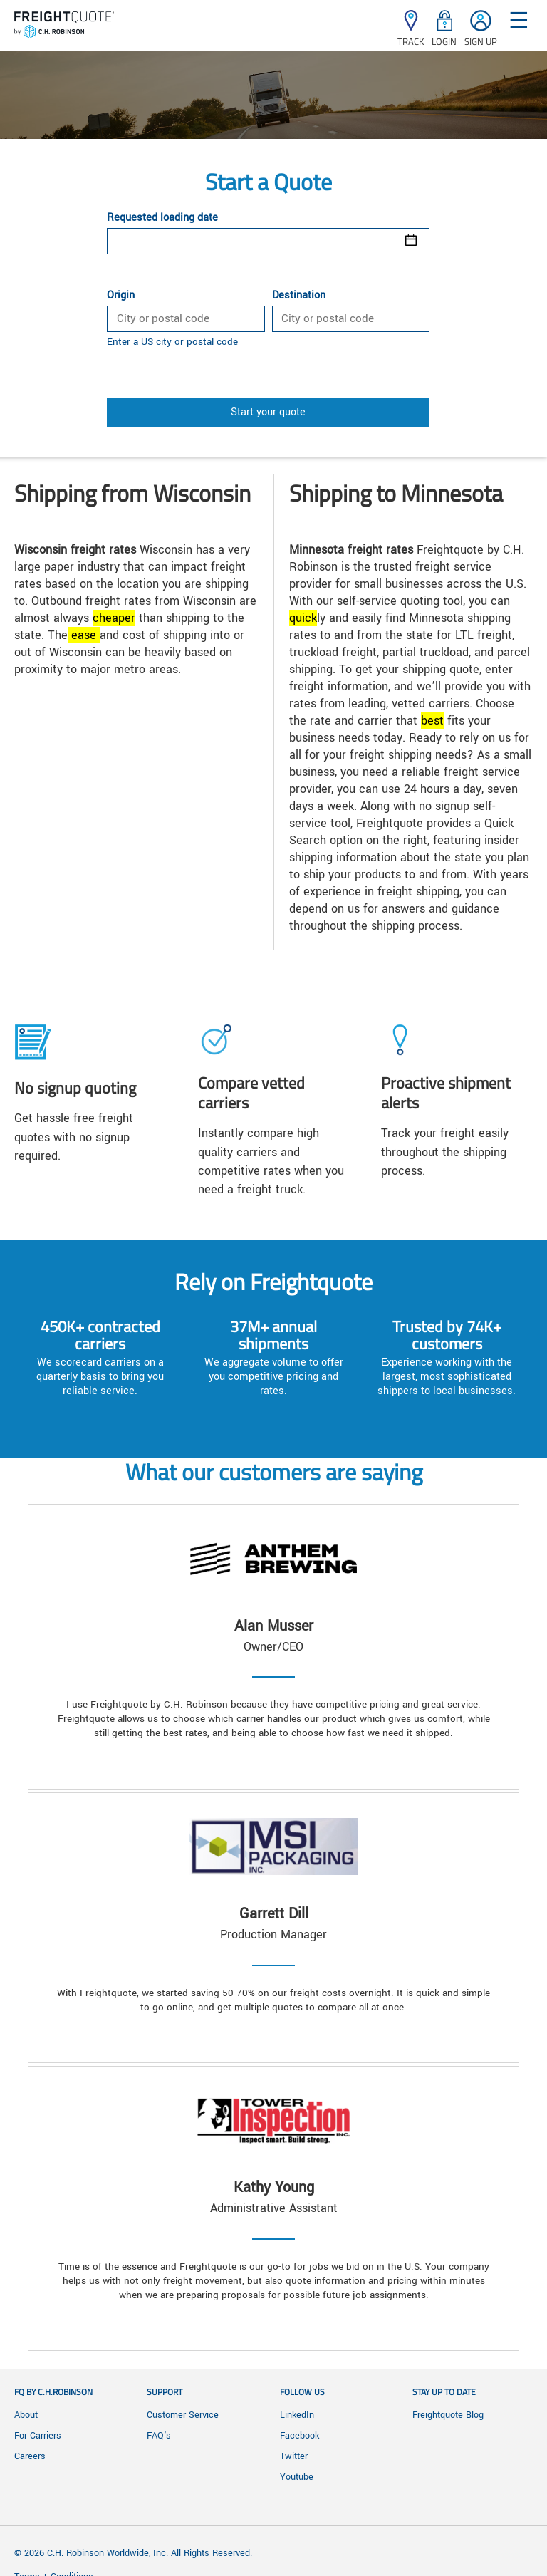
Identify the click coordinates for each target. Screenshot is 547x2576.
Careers (30, 2456)
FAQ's (159, 2435)
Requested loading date (162, 218)
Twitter (294, 2456)
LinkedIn (297, 2415)
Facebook (299, 2435)
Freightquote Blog (448, 2415)
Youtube (296, 2477)
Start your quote (268, 412)
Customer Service (183, 2415)
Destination (298, 295)
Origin (121, 295)
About (26, 2415)
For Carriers (37, 2435)
